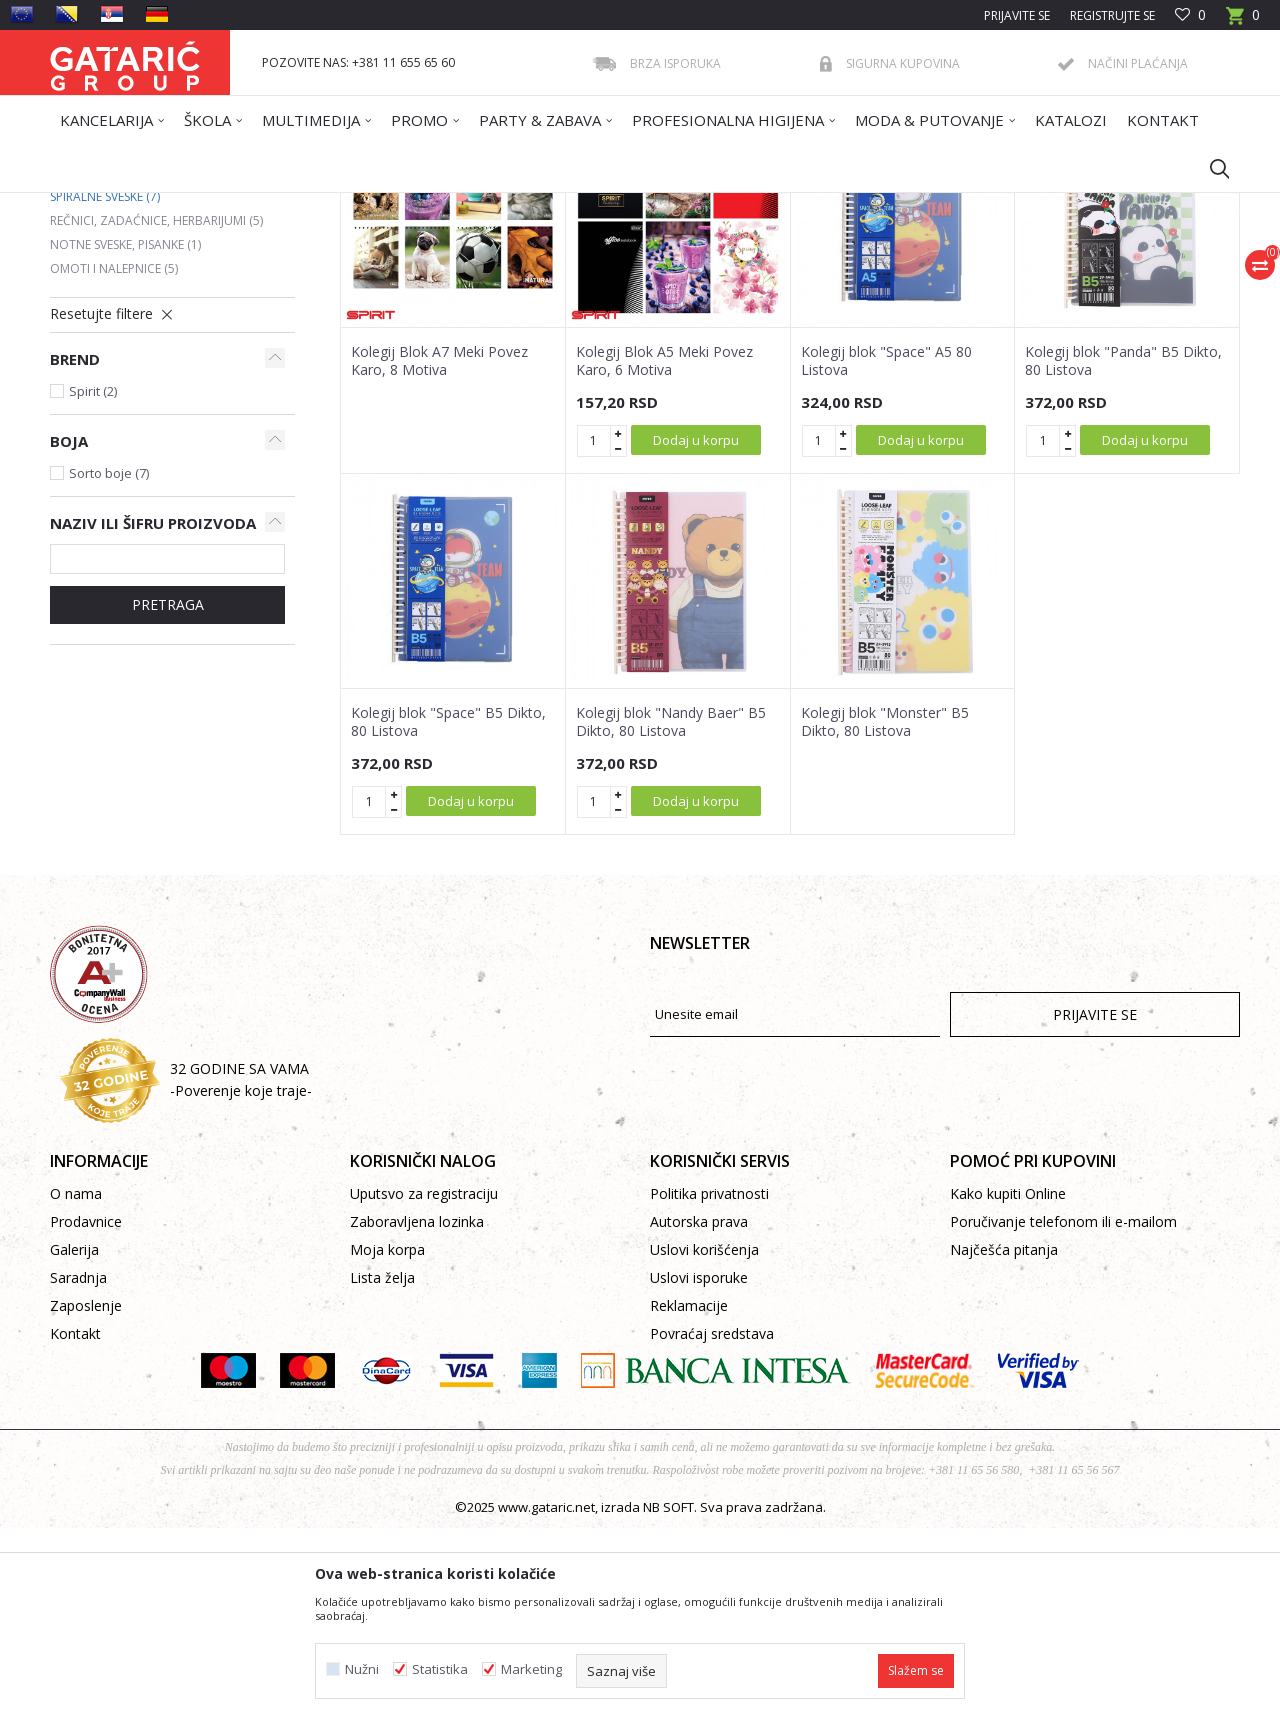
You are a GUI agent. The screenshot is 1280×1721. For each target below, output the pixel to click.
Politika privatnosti (709, 1386)
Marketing (531, 1669)
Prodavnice (86, 1414)
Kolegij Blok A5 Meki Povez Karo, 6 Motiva (664, 554)
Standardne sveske (118, 341)
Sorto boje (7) (109, 666)
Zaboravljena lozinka (417, 1414)
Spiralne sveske (105, 389)
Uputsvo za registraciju (424, 1386)
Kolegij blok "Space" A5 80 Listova (886, 554)
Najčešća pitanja (1004, 1442)
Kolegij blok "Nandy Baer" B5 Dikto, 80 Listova (671, 915)
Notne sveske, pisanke (125, 437)
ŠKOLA (307, 205)
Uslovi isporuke (699, 1470)
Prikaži (956, 277)
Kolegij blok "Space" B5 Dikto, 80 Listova (448, 915)
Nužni (362, 1669)
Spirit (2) (93, 584)
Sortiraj (742, 277)
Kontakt (75, 1526)
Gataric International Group (128, 205)
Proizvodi (247, 205)
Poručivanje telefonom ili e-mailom (1063, 1414)
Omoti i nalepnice (114, 461)
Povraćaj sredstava (712, 1526)
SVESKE (359, 205)
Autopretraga (649, 277)
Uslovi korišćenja (704, 1442)
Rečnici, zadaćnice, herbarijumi (156, 413)
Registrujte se (1112, 15)
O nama (76, 1386)
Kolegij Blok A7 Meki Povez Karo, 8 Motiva (439, 554)
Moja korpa (387, 1442)
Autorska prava (699, 1414)
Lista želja (382, 1470)
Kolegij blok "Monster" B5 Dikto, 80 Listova (885, 915)
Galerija (74, 1442)
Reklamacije (689, 1498)
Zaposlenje (86, 1498)
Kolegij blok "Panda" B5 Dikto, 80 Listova (1123, 554)
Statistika (440, 1669)
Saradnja (78, 1470)
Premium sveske (108, 365)
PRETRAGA (168, 797)
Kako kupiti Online (1008, 1386)
